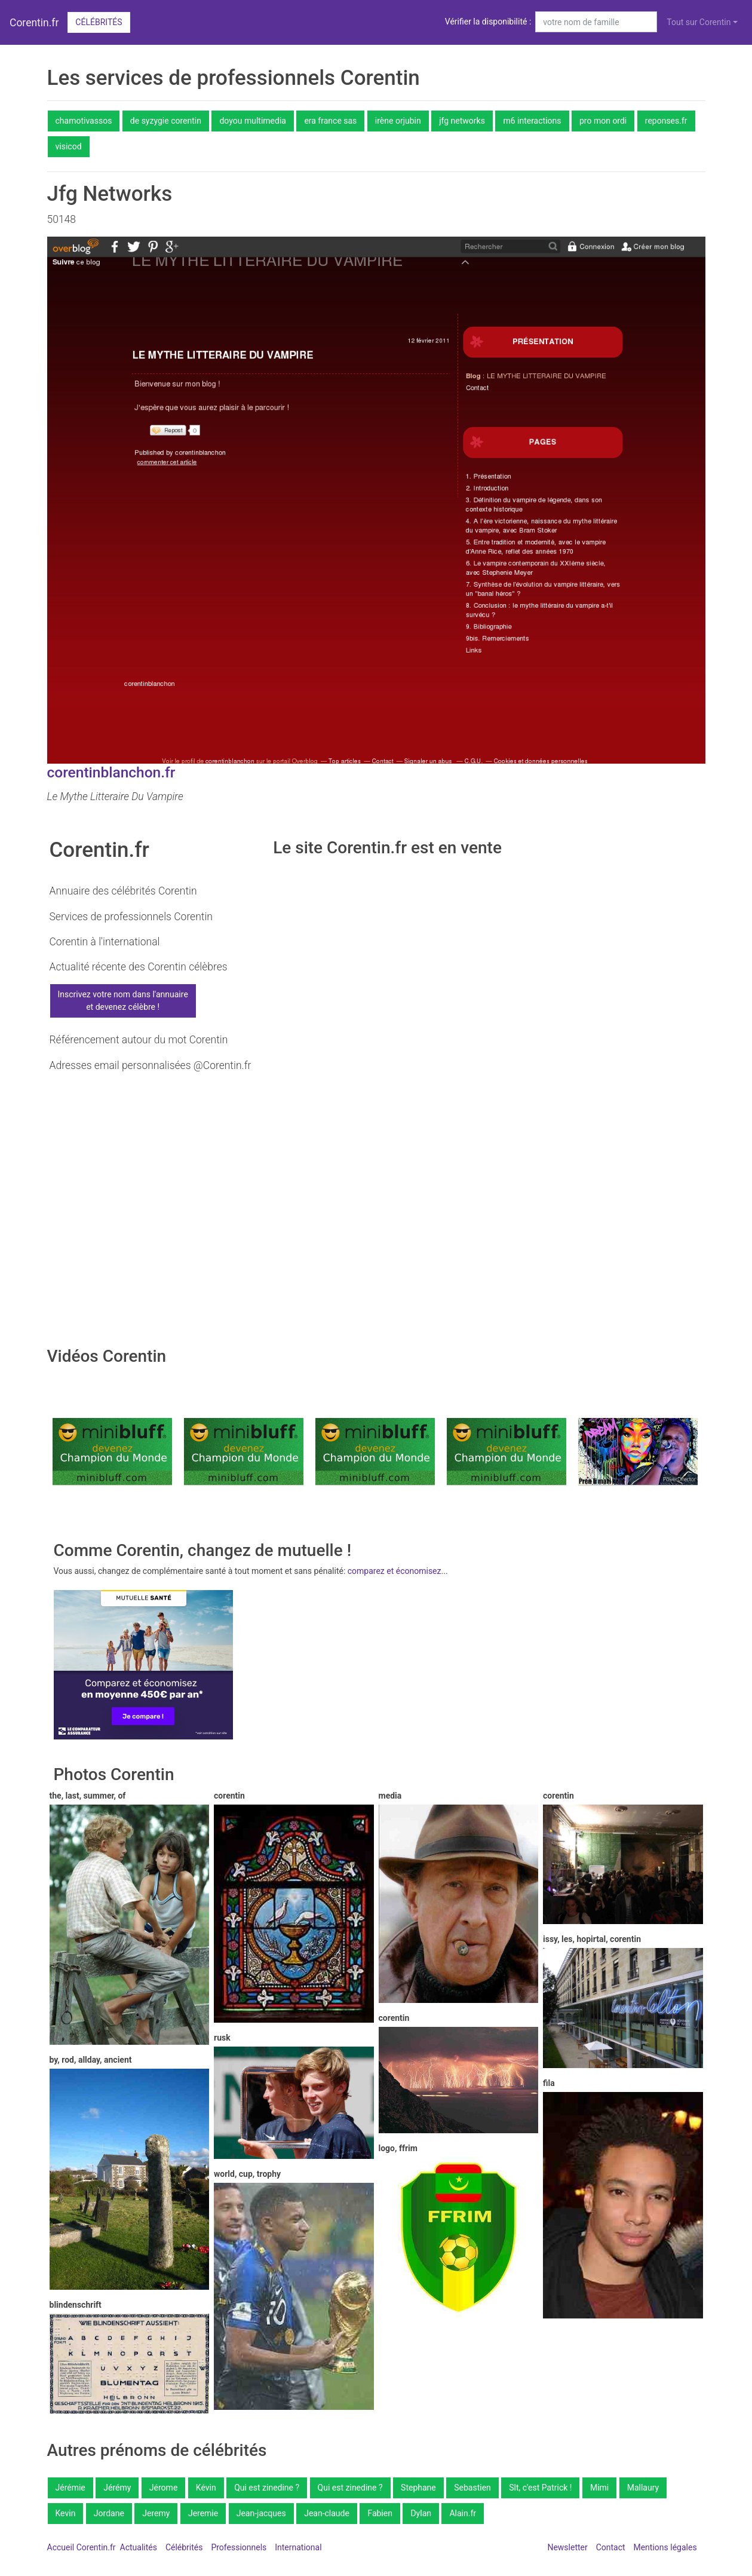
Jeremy (156, 2513)
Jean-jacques (261, 2513)
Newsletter (567, 2547)
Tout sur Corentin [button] (698, 22)
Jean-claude (326, 2513)
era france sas (330, 120)
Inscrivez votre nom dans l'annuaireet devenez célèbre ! (123, 1001)
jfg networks (462, 120)
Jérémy (117, 2487)
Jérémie (70, 2487)
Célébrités (98, 22)
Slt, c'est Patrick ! (540, 2487)
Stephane (418, 2487)
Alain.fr (462, 2513)
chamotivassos (84, 120)
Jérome (163, 2487)
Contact (610, 2547)
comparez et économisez (394, 1571)
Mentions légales (664, 2547)
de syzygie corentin (165, 120)
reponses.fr (666, 120)
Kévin (206, 2487)
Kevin (66, 2513)
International (298, 2547)
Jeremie (203, 2513)
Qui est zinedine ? (266, 2487)
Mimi (599, 2487)
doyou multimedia (252, 120)
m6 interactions (532, 120)
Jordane (109, 2513)
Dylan (420, 2513)
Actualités (138, 2547)
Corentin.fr (34, 23)
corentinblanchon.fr (111, 772)
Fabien (379, 2513)
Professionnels (238, 2547)
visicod (69, 146)
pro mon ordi (603, 120)
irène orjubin (398, 120)
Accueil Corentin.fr (81, 2547)
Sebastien (472, 2487)
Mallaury (643, 2487)
